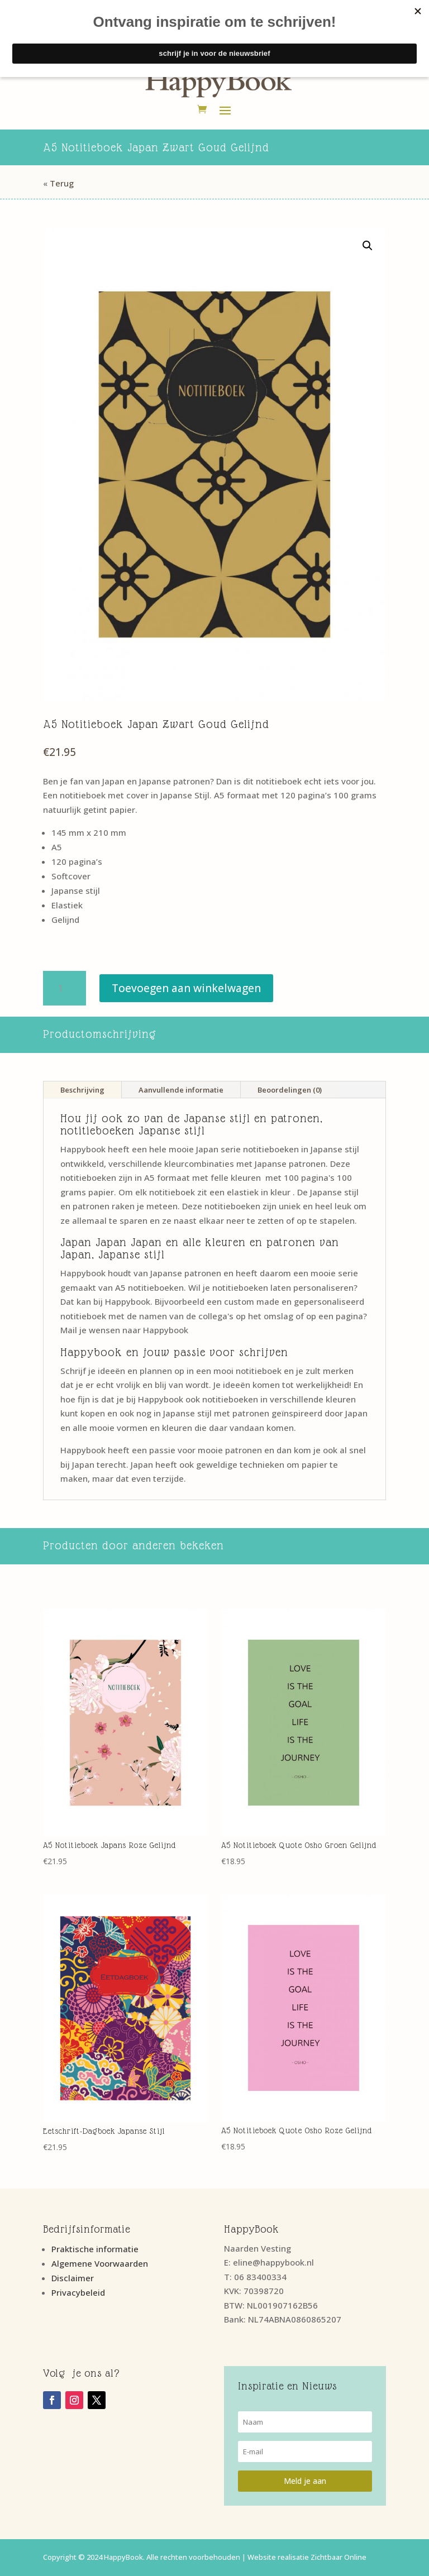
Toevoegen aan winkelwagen (186, 988)
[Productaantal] (64, 988)
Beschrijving (82, 1090)
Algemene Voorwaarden (99, 2263)
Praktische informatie (95, 2248)
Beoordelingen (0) (290, 1090)
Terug (62, 183)
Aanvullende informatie (181, 1090)
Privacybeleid (78, 2292)
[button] (368, 246)
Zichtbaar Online (338, 2557)
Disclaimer (72, 2277)
